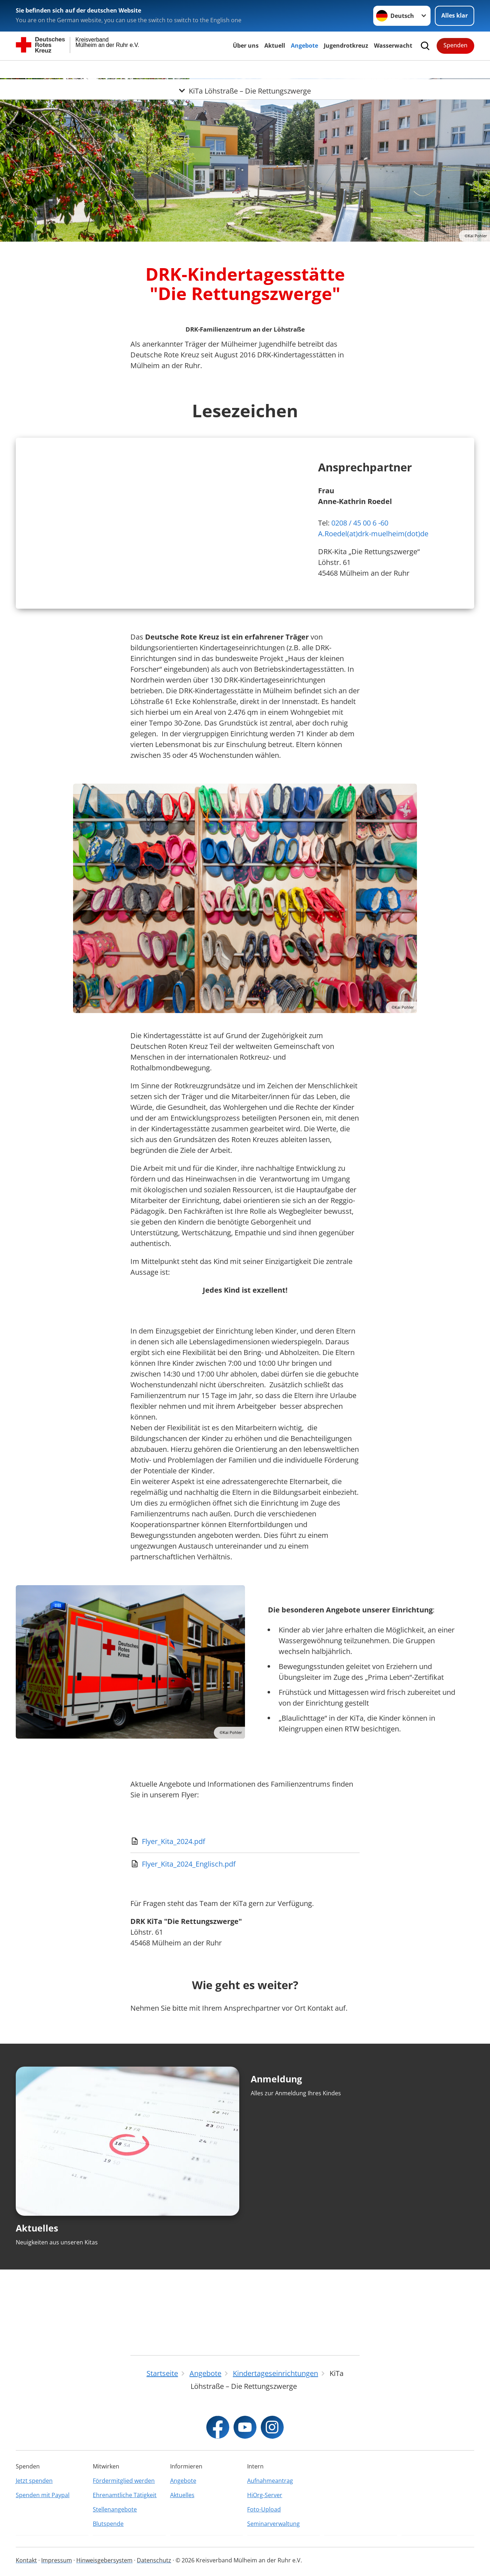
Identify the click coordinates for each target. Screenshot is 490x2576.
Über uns (246, 45)
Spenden (455, 45)
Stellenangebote (115, 2509)
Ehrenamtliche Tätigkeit (125, 2495)
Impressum (56, 2560)
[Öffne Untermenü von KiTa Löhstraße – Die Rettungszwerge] (245, 69)
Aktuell (274, 45)
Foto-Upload (264, 2509)
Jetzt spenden (34, 2481)
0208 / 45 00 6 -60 (359, 563)
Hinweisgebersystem (104, 2560)
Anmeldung (276, 2159)
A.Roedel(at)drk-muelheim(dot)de (373, 574)
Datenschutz (154, 2560)
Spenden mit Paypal (42, 2495)
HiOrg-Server (264, 2495)
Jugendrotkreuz (346, 45)
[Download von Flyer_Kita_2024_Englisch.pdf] (245, 1944)
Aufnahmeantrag (270, 2481)
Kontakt (26, 2560)
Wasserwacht (393, 45)
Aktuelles (37, 2308)
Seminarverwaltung (273, 2524)
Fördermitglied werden (124, 2481)
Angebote (304, 45)
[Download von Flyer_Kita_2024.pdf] (245, 1921)
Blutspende (108, 2524)
